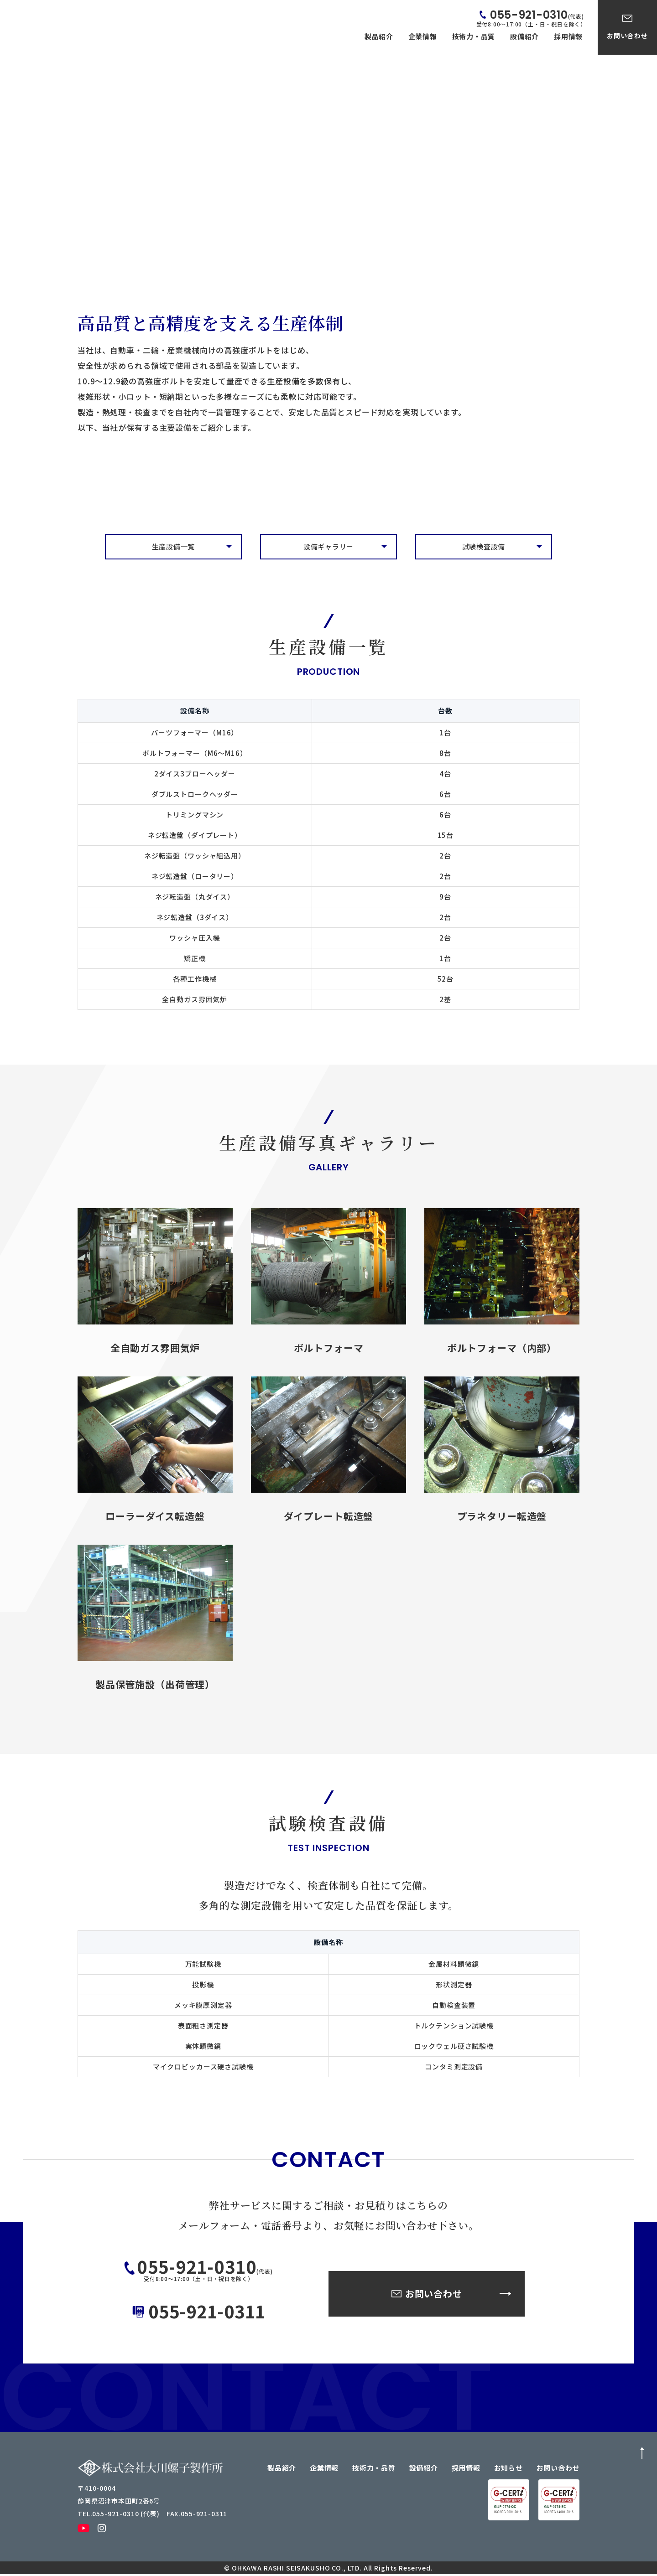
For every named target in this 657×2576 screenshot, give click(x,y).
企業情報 (422, 36)
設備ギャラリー (328, 547)
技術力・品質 (473, 36)
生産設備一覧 (173, 547)
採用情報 (568, 36)
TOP (90, 210)
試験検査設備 (483, 547)
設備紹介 (524, 36)
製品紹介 (379, 36)
